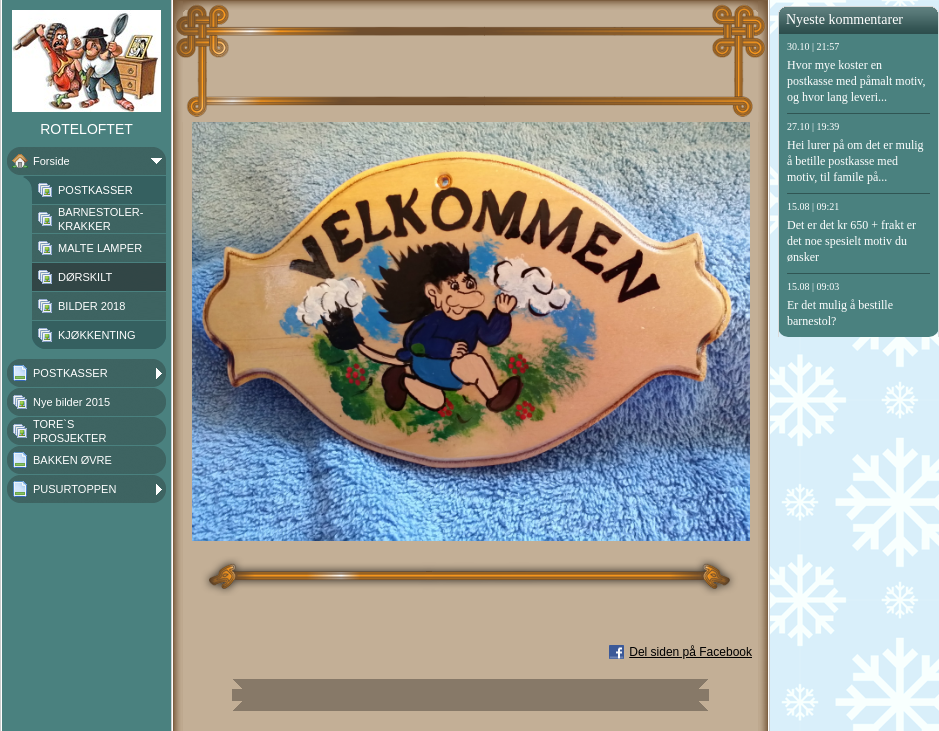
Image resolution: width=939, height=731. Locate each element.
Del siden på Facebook (690, 652)
